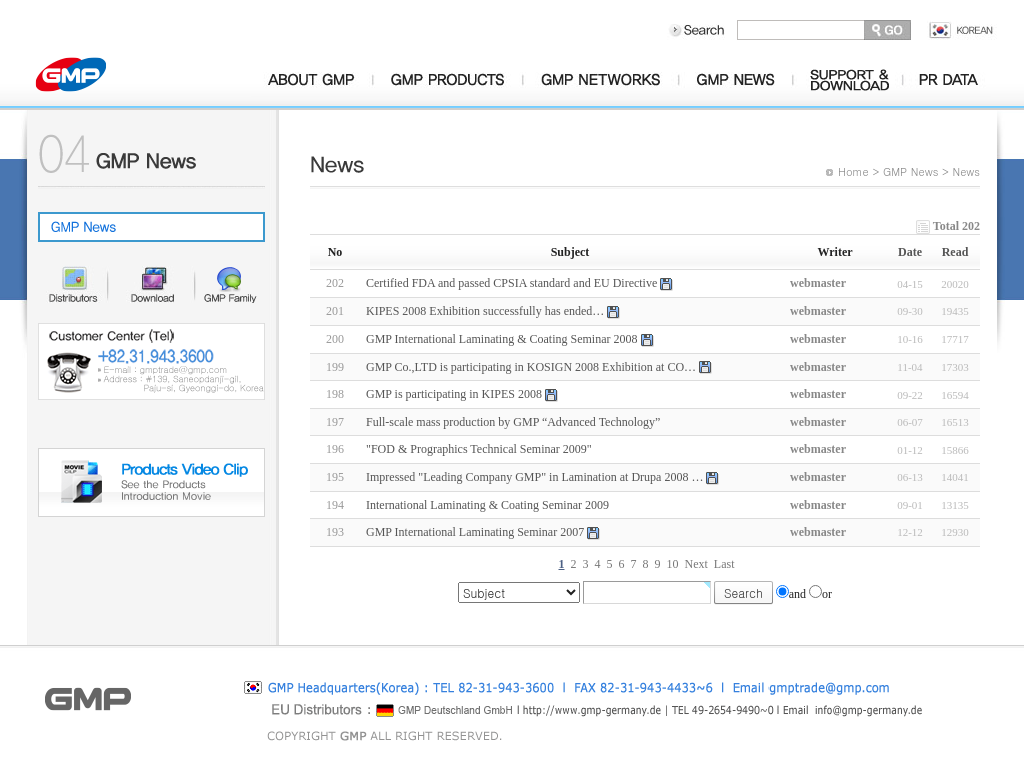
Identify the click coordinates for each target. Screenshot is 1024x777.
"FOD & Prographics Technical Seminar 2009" (479, 449)
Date (910, 252)
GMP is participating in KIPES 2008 (454, 394)
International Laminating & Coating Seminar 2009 (487, 505)
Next (696, 564)
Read (955, 252)
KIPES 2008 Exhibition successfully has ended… (485, 311)
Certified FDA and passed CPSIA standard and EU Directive (511, 283)
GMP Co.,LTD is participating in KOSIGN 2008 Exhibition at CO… (531, 367)
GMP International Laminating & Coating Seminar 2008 (502, 339)
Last (724, 564)
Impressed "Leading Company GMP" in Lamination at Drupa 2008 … (534, 477)
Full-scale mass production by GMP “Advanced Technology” (513, 422)
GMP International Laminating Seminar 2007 (475, 532)
